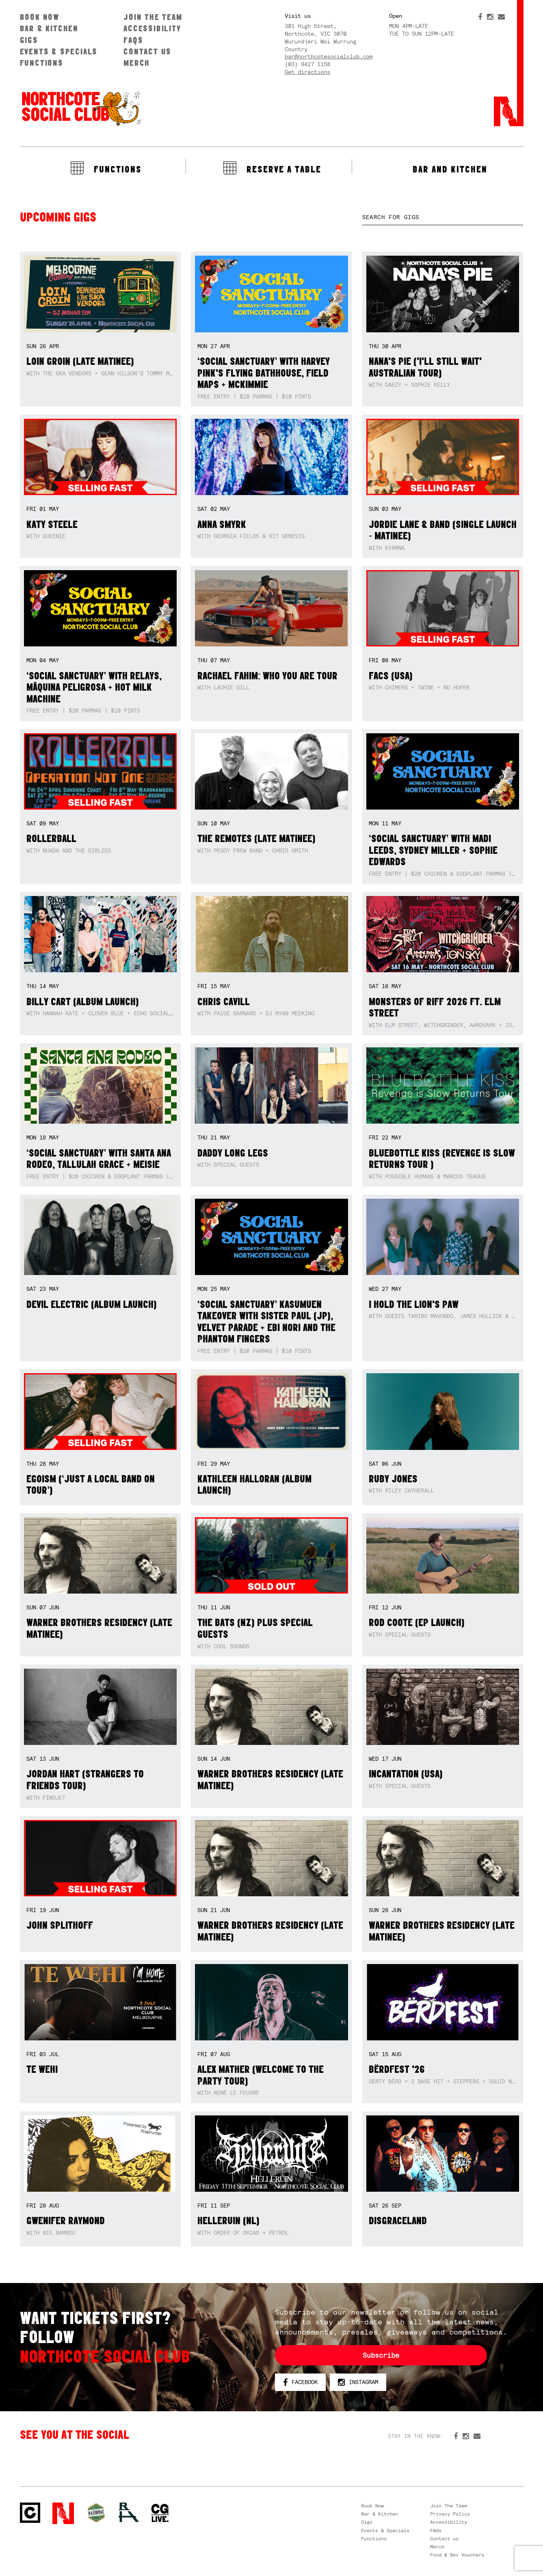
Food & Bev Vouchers (457, 2555)
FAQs (133, 40)
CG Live (160, 2513)
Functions (41, 62)
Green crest (96, 2513)
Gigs (29, 40)
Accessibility (152, 28)
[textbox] (443, 217)
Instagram (358, 2382)
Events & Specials (59, 51)
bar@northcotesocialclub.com (328, 56)
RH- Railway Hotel (129, 2512)
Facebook (300, 2382)
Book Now (39, 17)
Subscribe (381, 2355)
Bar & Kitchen (49, 28)
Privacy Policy (450, 2514)
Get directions (307, 71)
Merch (136, 62)
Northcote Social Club (81, 108)
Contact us (147, 51)
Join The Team (152, 17)
